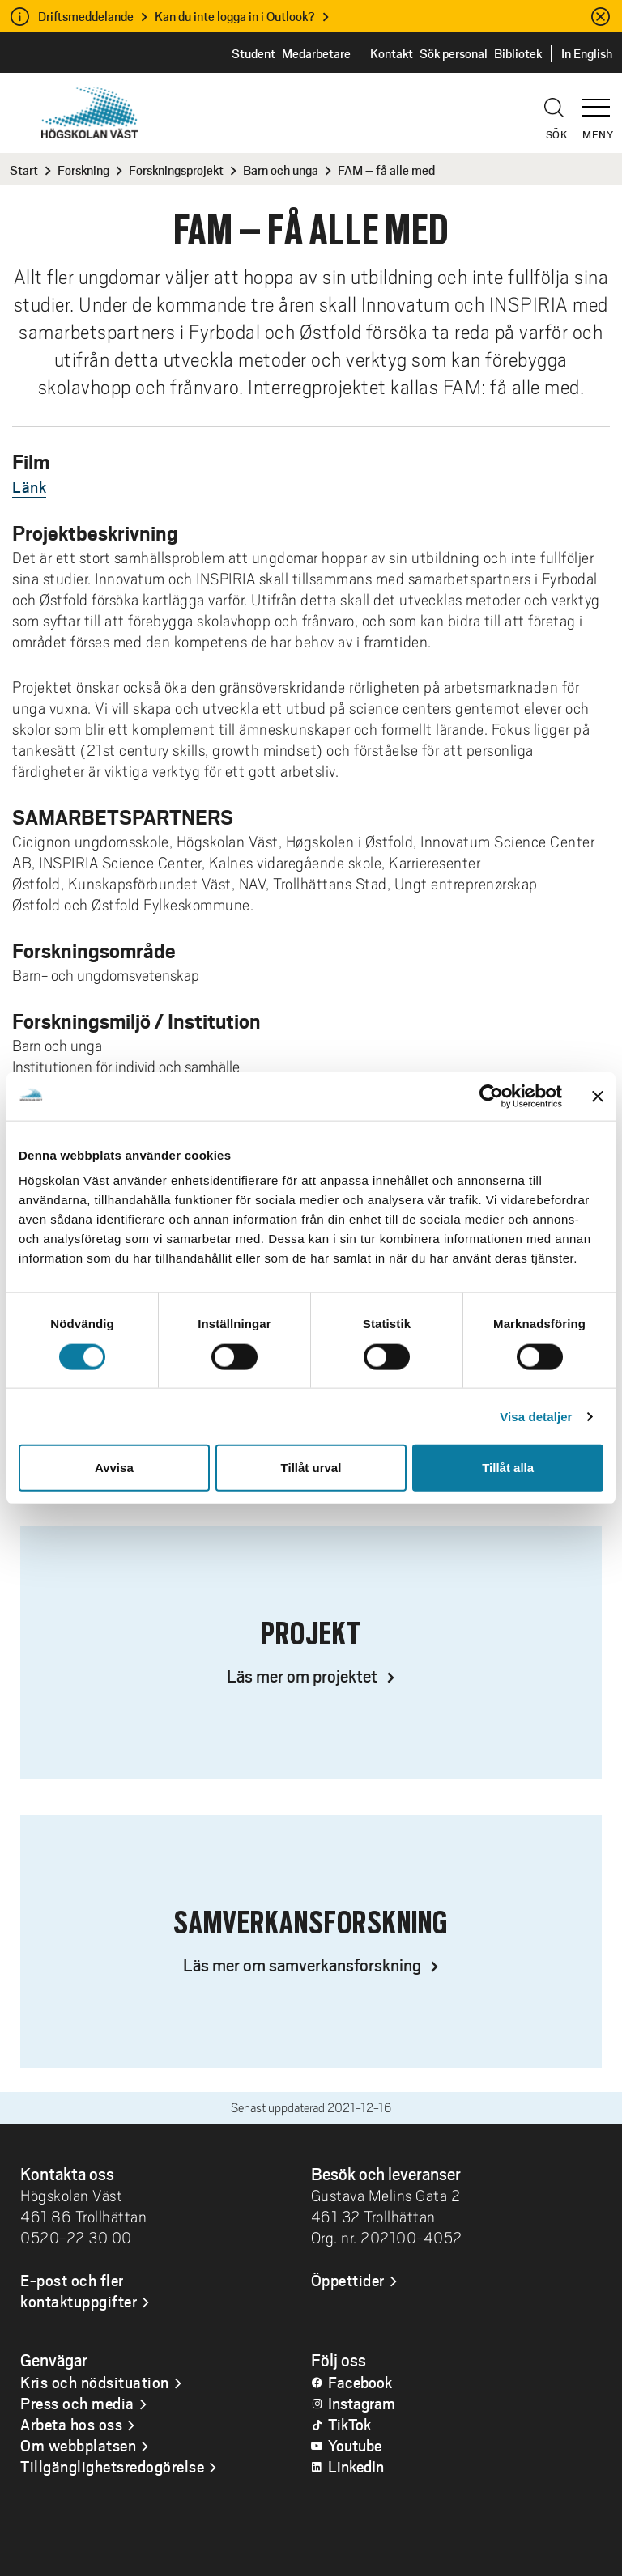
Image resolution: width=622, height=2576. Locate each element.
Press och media (77, 2402)
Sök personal (454, 53)
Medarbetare (316, 53)
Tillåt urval (311, 1468)
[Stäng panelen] (597, 1095)
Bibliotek (518, 53)
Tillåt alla (508, 1468)
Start (24, 169)
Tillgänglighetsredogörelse (112, 2465)
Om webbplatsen (78, 2444)
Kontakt (391, 53)
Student (253, 53)
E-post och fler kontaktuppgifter (78, 2290)
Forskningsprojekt (176, 169)
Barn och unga (280, 169)
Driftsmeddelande (86, 15)
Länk (29, 486)
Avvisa (114, 1468)
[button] (602, 100)
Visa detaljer (536, 1416)
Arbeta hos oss (71, 2423)
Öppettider (348, 2279)
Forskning (83, 169)
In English (586, 53)
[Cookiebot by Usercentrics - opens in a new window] (491, 1096)
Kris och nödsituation (94, 2381)
